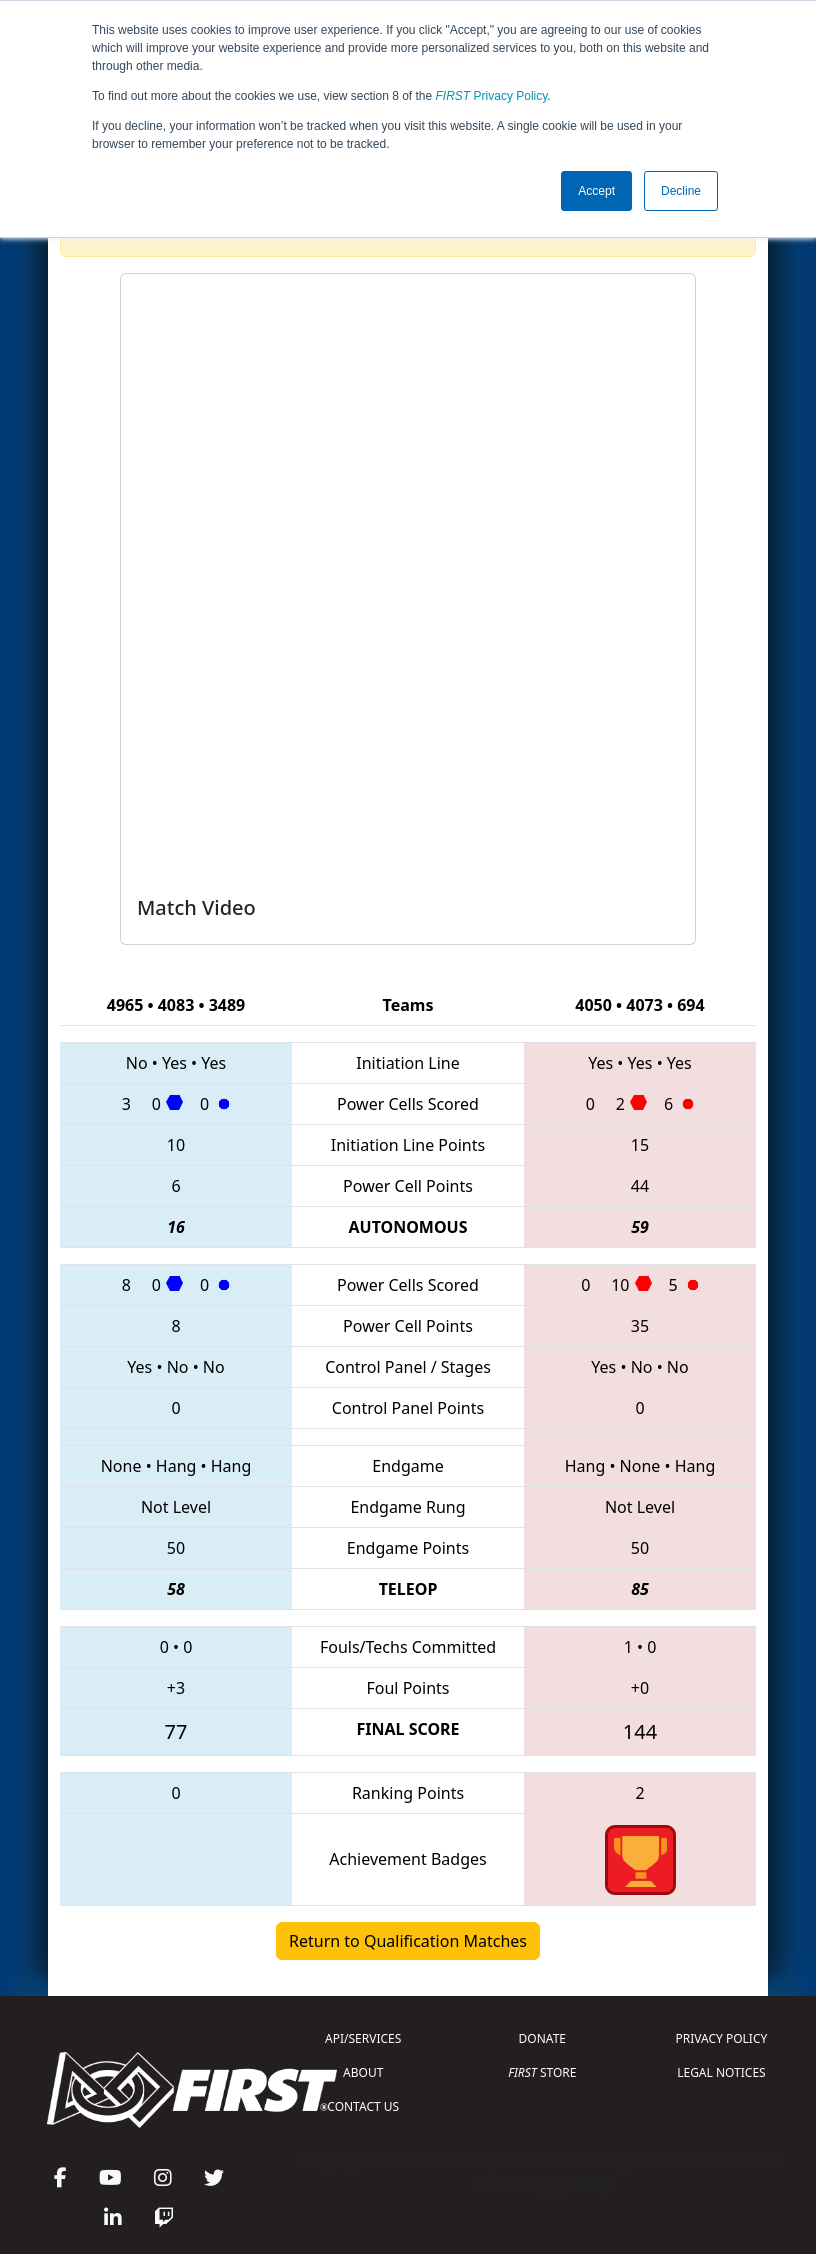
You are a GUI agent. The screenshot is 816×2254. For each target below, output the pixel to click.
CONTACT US (363, 2106)
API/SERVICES (363, 2038)
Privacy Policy (492, 96)
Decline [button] (681, 191)
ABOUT (363, 2072)
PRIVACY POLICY (722, 2038)
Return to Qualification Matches (408, 1941)
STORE (542, 2072)
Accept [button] (596, 191)
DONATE (542, 2038)
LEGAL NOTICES (721, 2072)
